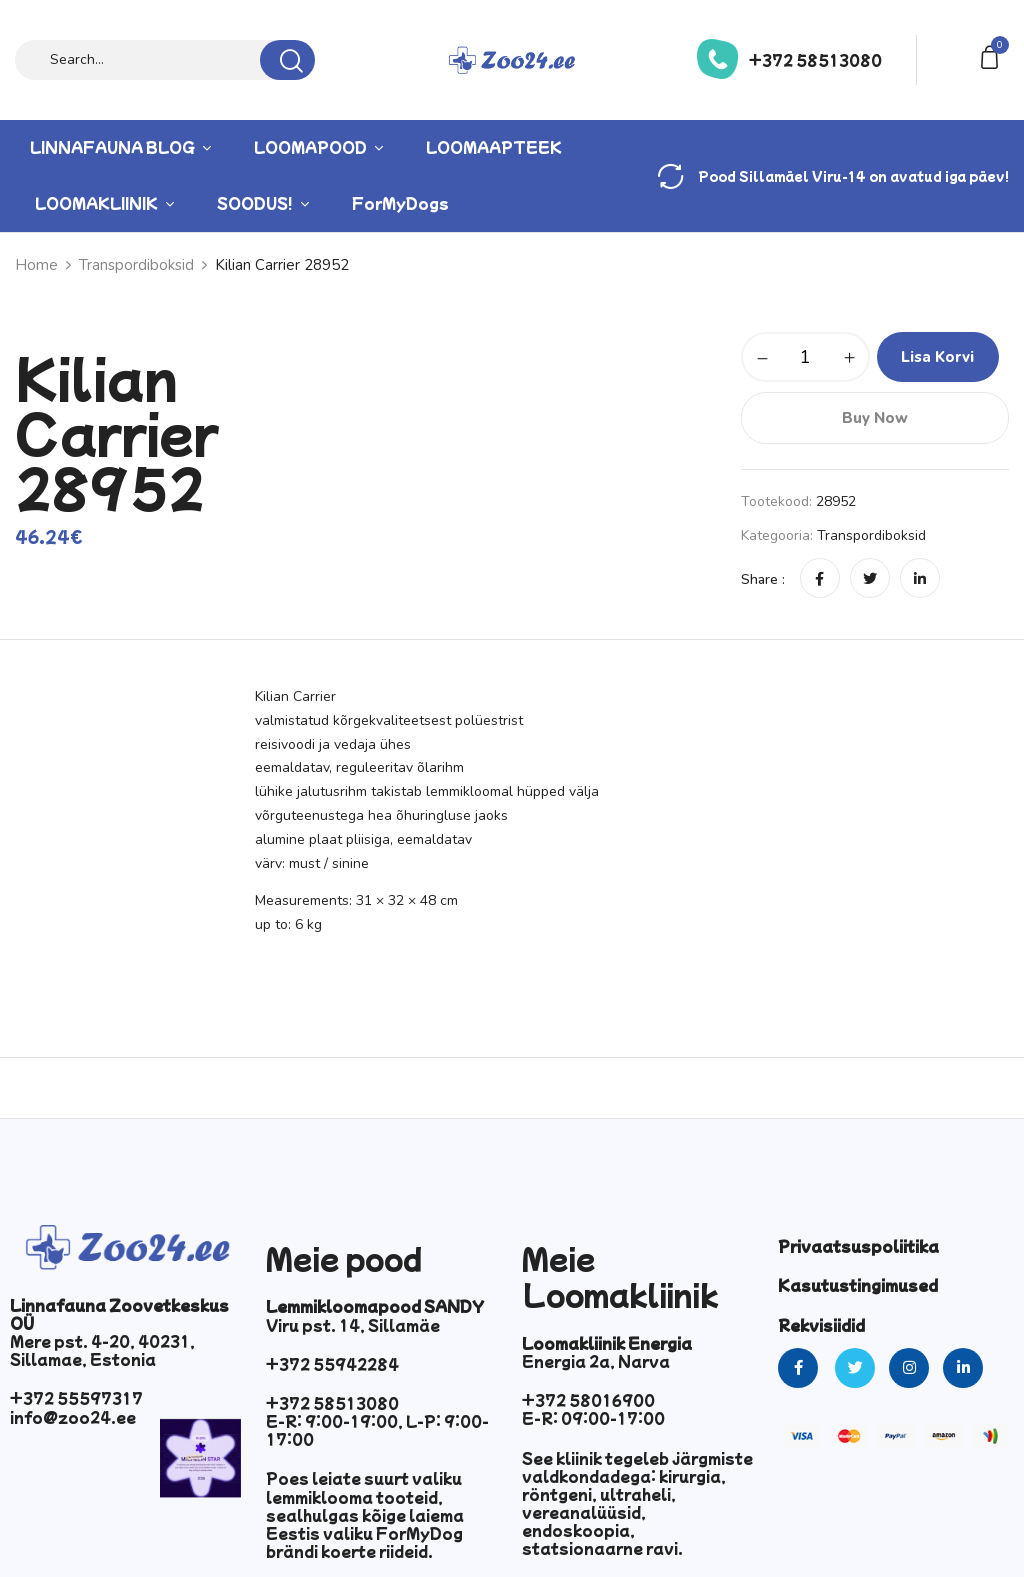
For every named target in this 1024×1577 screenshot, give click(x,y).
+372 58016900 (588, 1400)
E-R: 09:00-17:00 (593, 1418)
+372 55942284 (332, 1364)
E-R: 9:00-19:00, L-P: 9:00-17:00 (377, 1430)
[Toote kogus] (805, 357)
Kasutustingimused (858, 1285)
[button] (993, 55)
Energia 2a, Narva (596, 1361)
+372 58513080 (815, 60)
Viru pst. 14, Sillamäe (353, 1325)
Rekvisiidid (821, 1325)
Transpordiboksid (871, 535)
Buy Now (875, 418)
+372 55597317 (76, 1398)
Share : (763, 579)
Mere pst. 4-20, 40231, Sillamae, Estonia (102, 1350)
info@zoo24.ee (73, 1417)
